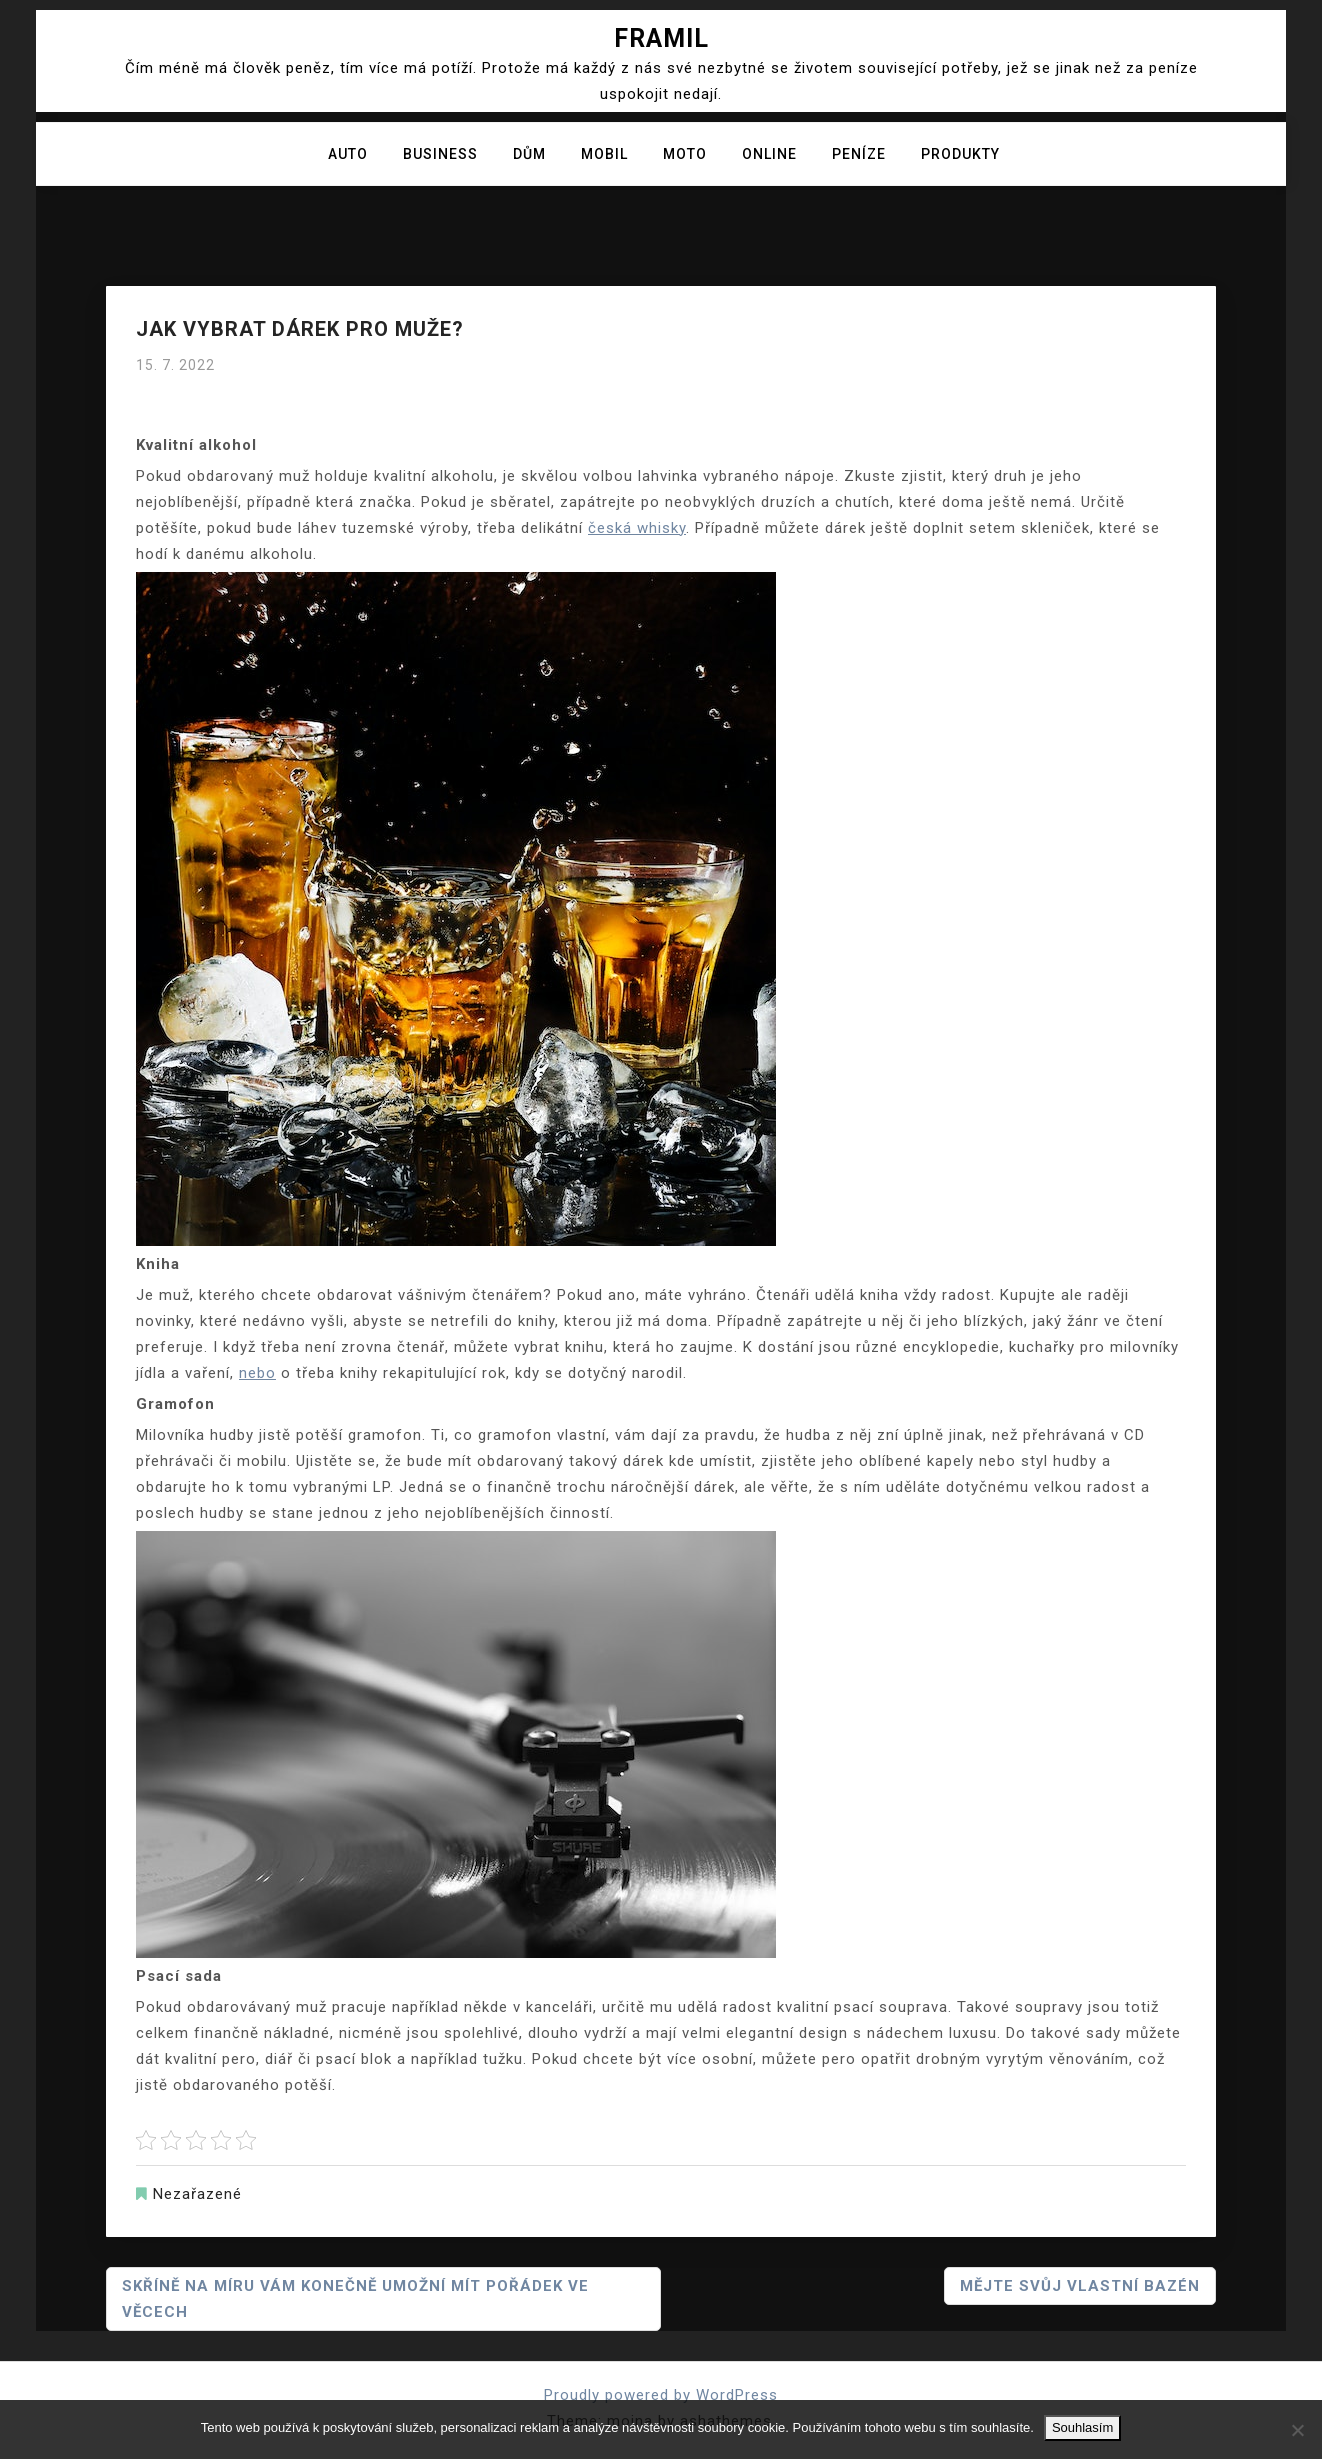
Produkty (960, 154)
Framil (661, 38)
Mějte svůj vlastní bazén (1080, 2286)
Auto (348, 154)
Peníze (859, 154)
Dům (529, 154)
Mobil (604, 154)
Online (769, 154)
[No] (1297, 2430)
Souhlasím (1082, 2427)
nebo (257, 1373)
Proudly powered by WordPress (661, 2395)
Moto (685, 154)
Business (440, 154)
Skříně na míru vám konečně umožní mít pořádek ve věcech (355, 2299)
